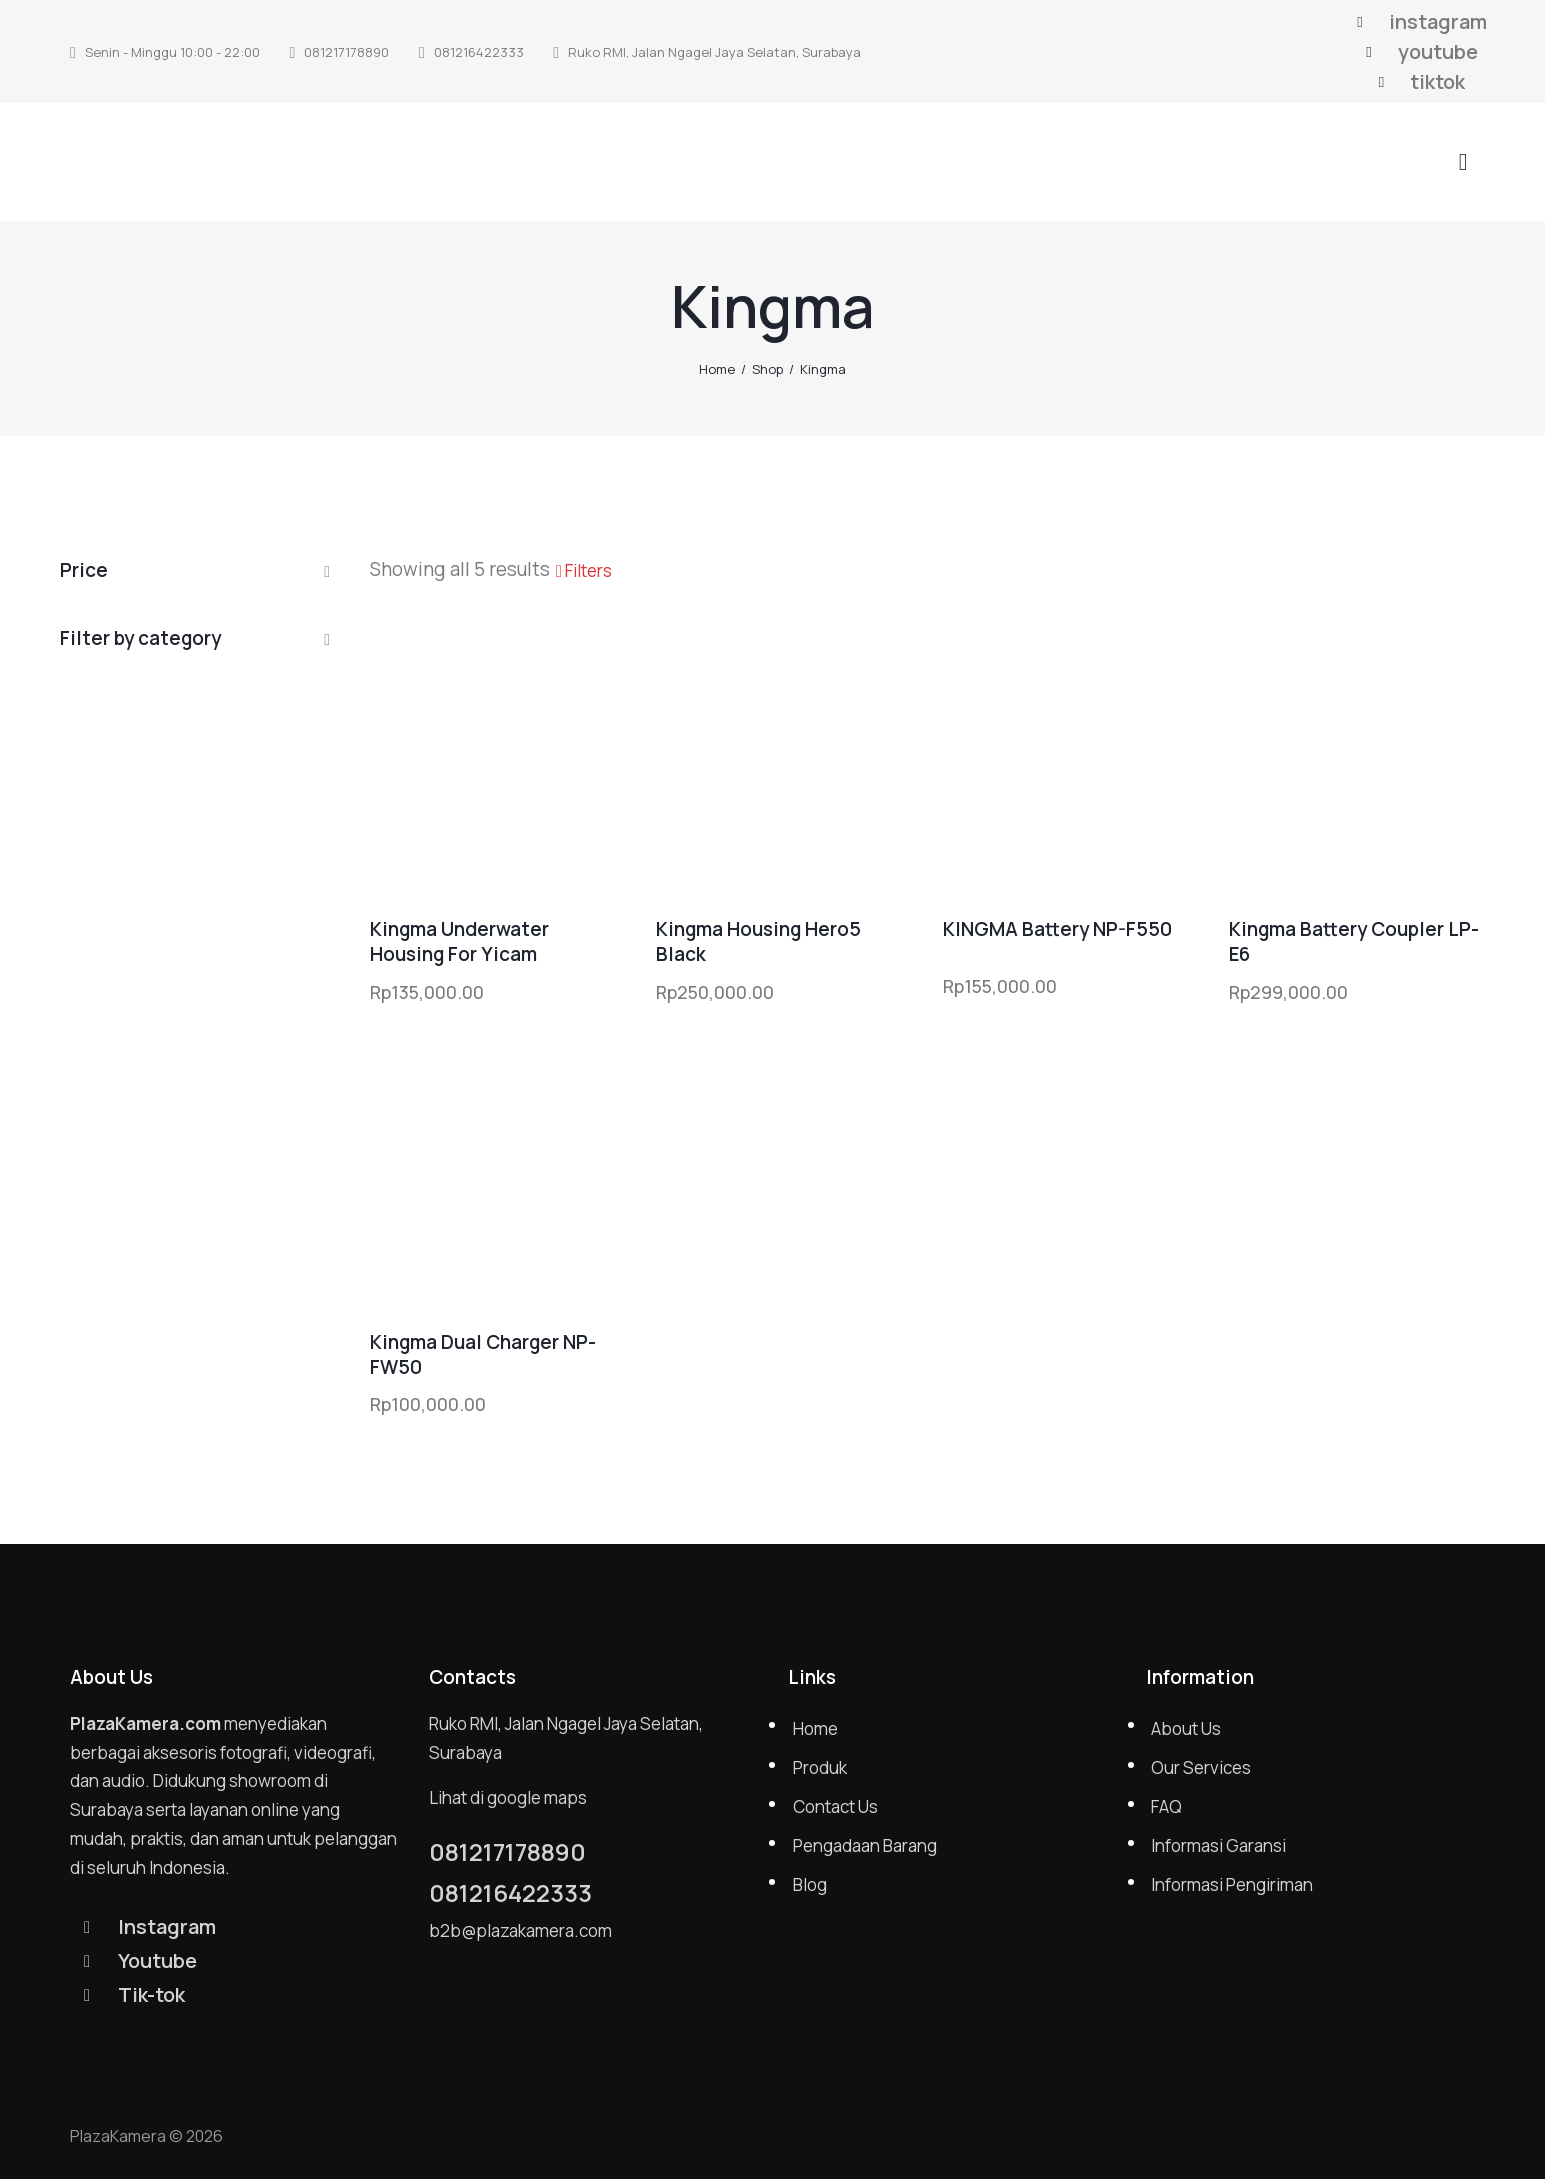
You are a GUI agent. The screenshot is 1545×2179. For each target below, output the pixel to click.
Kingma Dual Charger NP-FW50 (483, 1354)
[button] (584, 570)
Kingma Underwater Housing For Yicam (459, 941)
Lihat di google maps (508, 1797)
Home (717, 369)
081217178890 (507, 1852)
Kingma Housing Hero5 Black (758, 941)
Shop (767, 369)
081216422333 (510, 1893)
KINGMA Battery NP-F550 (1057, 929)
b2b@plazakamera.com (520, 1930)
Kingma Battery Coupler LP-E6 (1354, 941)
